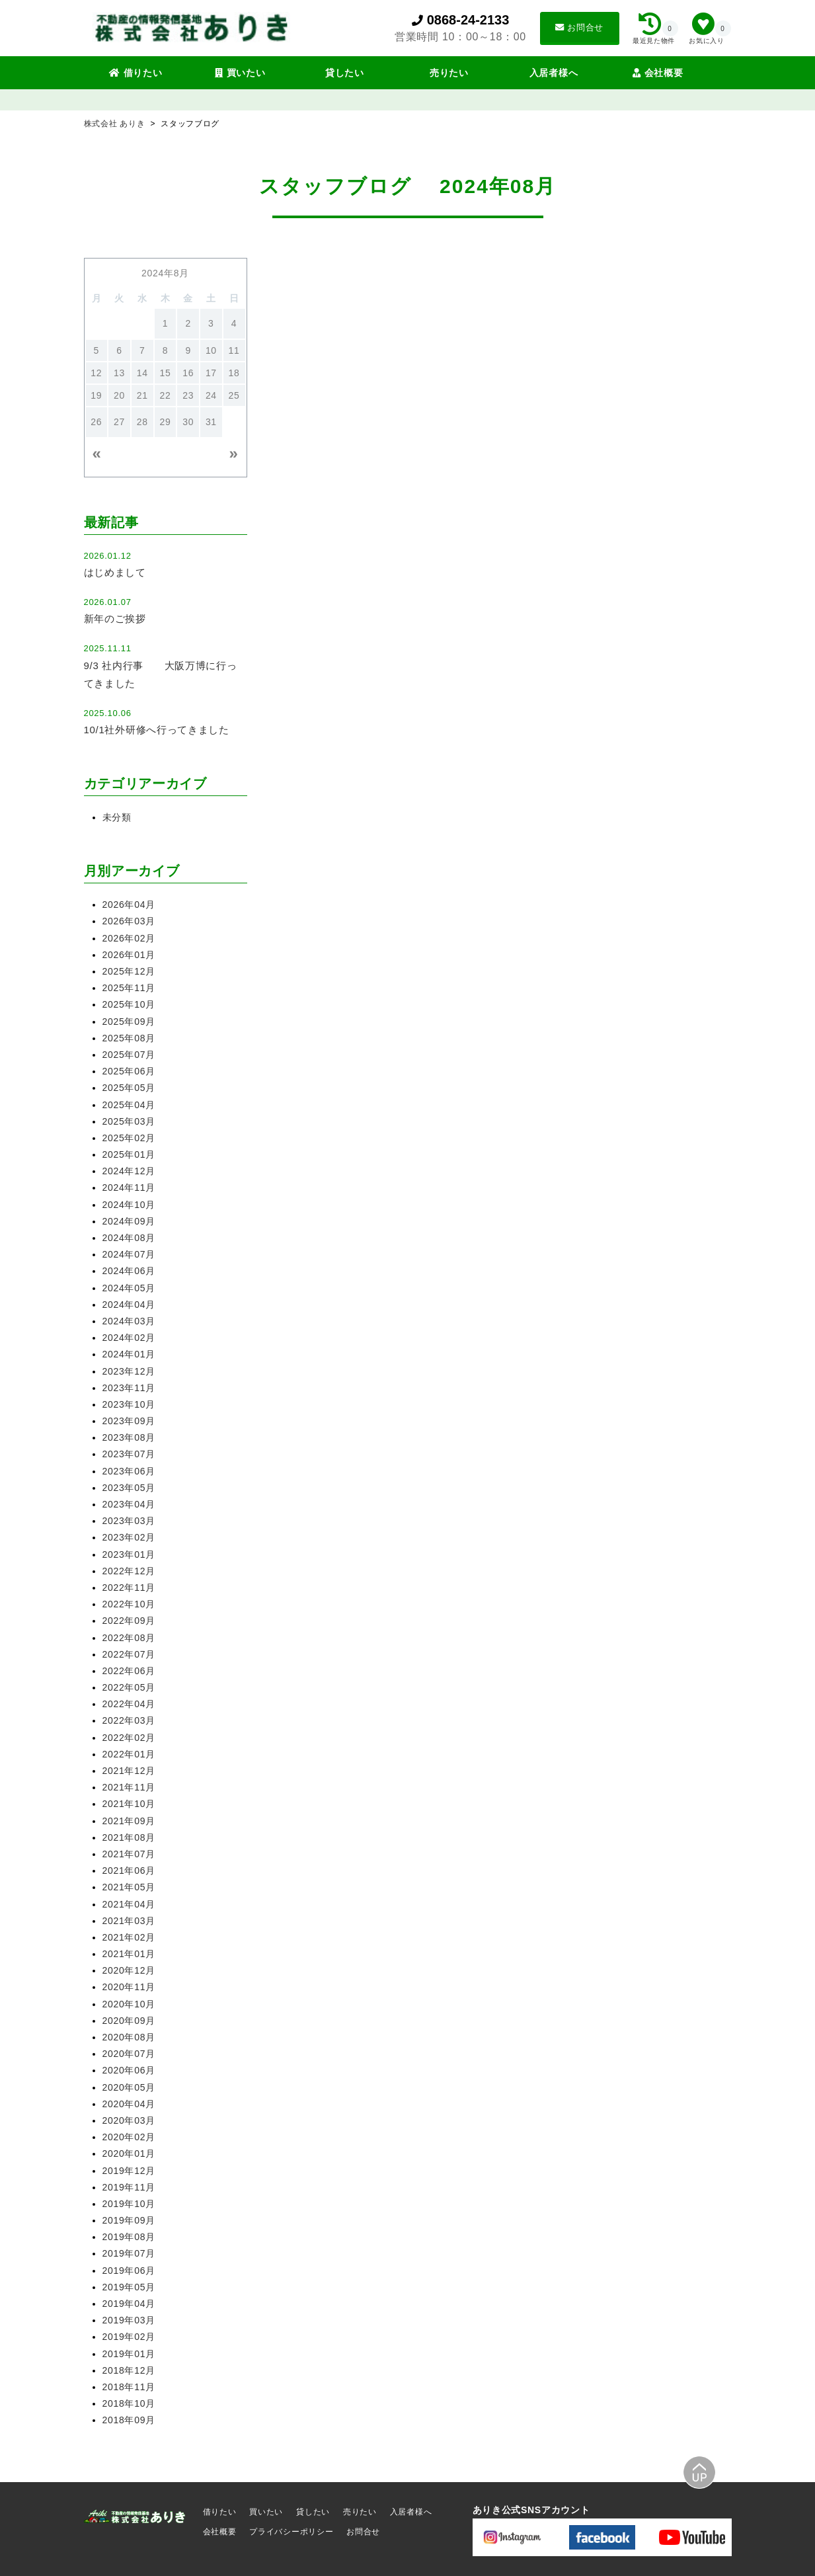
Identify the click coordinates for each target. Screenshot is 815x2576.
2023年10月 (128, 1404)
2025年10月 (128, 1004)
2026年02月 (128, 938)
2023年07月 (128, 1454)
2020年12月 (128, 1970)
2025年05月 (128, 1087)
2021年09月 (128, 1821)
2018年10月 (128, 2403)
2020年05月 (128, 2087)
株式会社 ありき (116, 123)
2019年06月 (128, 2270)
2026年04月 (128, 904)
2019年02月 (128, 2336)
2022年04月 (128, 1704)
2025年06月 (128, 1071)
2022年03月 (128, 1720)
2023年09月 (128, 1421)
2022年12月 (128, 1571)
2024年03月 (128, 1321)
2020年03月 (128, 2120)
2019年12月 (128, 2170)
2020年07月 (128, 2053)
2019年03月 (128, 2320)
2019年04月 (128, 2303)
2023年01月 (128, 1554)
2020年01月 (128, 2153)
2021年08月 (128, 1837)
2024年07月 (128, 1254)
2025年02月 (128, 1138)
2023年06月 (128, 1471)
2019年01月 (128, 2354)
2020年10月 (128, 2004)
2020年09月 (128, 2020)
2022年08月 (128, 1637)
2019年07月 (128, 2253)
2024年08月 (128, 1237)
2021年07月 (128, 1854)
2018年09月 (128, 2420)
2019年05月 (128, 2287)
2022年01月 (128, 1754)
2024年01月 (128, 1354)
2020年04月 (128, 2104)
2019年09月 (128, 2220)
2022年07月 (128, 1654)
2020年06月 (128, 2070)
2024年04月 (128, 1304)
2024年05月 (128, 1288)
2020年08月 (128, 2037)
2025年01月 (128, 1154)
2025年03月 (128, 1121)
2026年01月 (128, 954)
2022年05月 (128, 1687)
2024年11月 (128, 1187)
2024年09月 (128, 1221)
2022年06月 (128, 1671)
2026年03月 (128, 921)
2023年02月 (128, 1537)
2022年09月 (128, 1620)
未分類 (117, 817)
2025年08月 (128, 1038)
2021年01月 (128, 1954)
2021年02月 (128, 1937)
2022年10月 (128, 1604)
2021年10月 (128, 1803)
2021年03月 (128, 1920)
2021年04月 (128, 1904)
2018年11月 (128, 2387)
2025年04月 (128, 1105)
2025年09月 (128, 1021)
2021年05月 (128, 1887)
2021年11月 (128, 1787)
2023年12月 (128, 1371)
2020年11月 (128, 1987)
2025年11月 (128, 988)
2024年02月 (128, 1337)
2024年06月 (128, 1271)
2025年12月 (128, 971)
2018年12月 (128, 2370)
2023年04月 (128, 1504)
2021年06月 (128, 1870)
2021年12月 (128, 1770)
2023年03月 (128, 1520)
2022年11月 (128, 1587)
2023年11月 (128, 1388)
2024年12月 (128, 1171)
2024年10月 (128, 1204)
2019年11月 (128, 2187)
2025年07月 (128, 1054)
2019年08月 (128, 2237)
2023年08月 (128, 1437)
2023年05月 (128, 1487)
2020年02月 (128, 2137)
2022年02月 (128, 1737)
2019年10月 (128, 2203)
